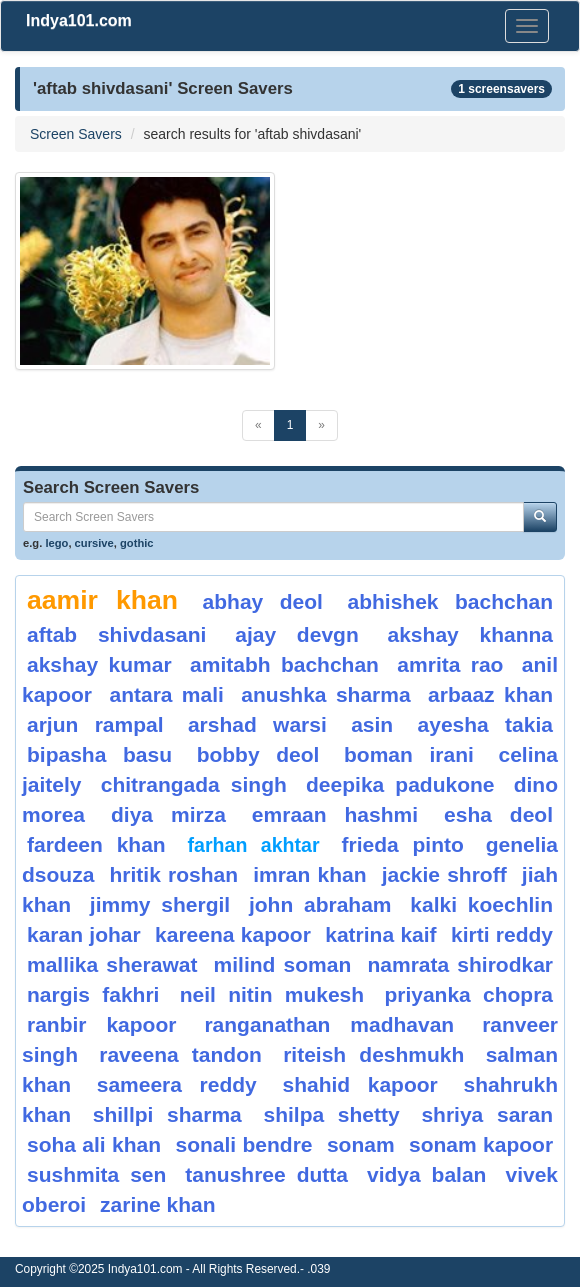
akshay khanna (470, 634)
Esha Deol (498, 814)
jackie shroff (444, 874)
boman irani (409, 754)
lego (56, 543)
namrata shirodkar (460, 964)
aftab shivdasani (116, 634)
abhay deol (263, 601)
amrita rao (450, 664)
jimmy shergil (160, 904)
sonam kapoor (481, 1144)
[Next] (321, 425)
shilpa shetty (332, 1114)
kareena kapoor (233, 934)
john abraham (320, 904)
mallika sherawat (112, 964)
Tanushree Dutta (266, 1174)
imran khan (309, 874)
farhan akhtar (254, 845)
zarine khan (158, 1204)
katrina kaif (380, 934)
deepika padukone (400, 784)
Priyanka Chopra (468, 994)
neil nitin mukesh (272, 994)
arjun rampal (95, 724)
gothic (137, 543)
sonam (361, 1144)
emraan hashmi (335, 814)
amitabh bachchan (284, 664)
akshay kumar (99, 664)
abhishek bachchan (450, 601)
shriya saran (487, 1114)
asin (372, 724)
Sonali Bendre (243, 1144)
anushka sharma (325, 694)
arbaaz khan (490, 694)
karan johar (84, 934)
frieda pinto (402, 844)
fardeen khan (96, 844)
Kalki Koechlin (481, 904)
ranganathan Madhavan (329, 1024)
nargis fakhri (93, 994)
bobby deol (258, 754)
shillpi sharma (167, 1114)
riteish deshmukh (373, 1054)
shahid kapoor (359, 1084)
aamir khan (102, 600)
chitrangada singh (194, 784)
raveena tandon (180, 1054)
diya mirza (168, 814)
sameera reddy (177, 1084)
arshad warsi (257, 724)
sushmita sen (96, 1174)
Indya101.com (79, 20)
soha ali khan (94, 1144)
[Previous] (258, 425)
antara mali (166, 694)
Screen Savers (76, 134)
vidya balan (427, 1174)
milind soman (283, 964)
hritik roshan (174, 874)
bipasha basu (99, 754)
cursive (94, 543)
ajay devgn (296, 634)
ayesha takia (485, 724)
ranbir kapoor (101, 1024)
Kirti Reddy (502, 934)
